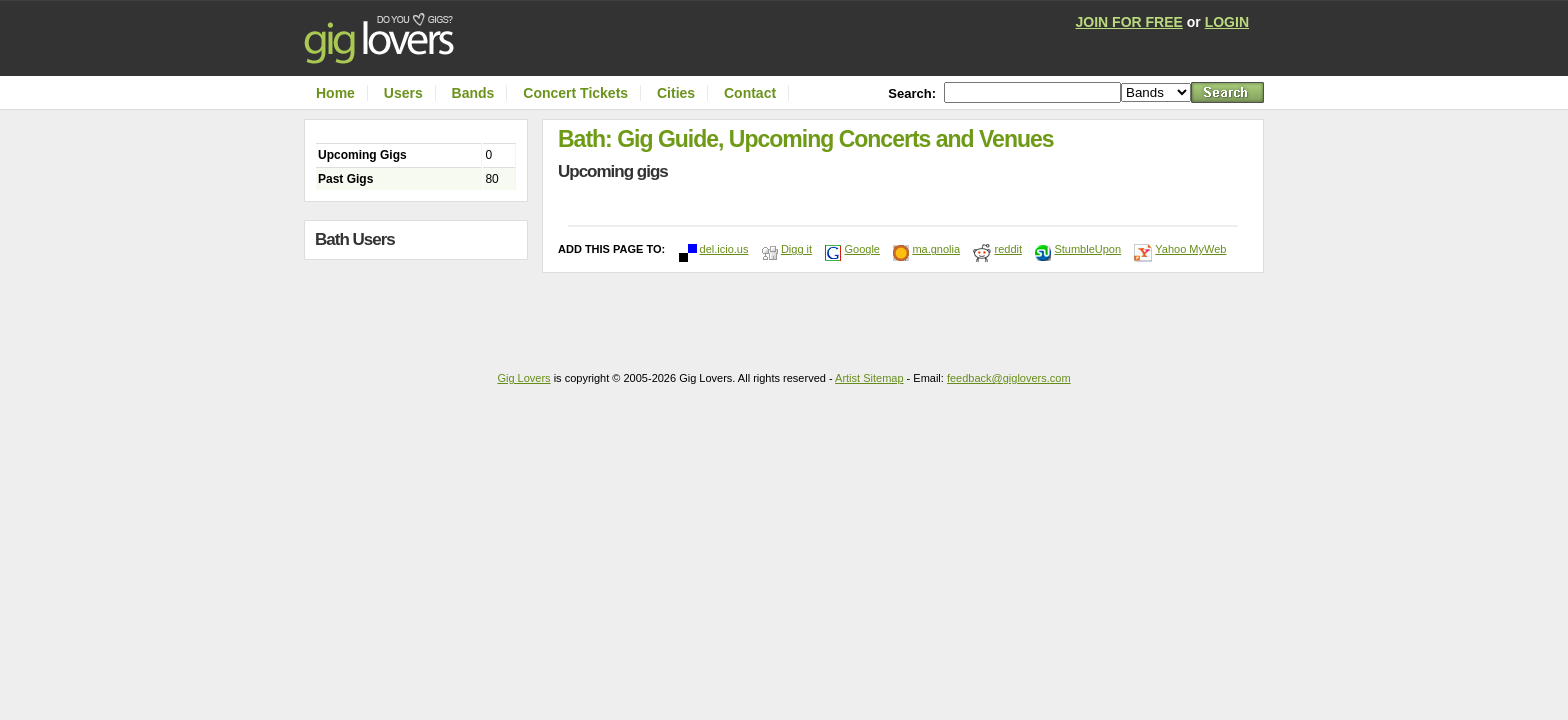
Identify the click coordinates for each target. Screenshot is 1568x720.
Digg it (796, 249)
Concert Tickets (575, 93)
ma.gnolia (936, 249)
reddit (1008, 249)
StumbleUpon (1087, 249)
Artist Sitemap (869, 378)
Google (861, 249)
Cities (676, 93)
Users (403, 93)
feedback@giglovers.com (1009, 378)
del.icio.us (724, 249)
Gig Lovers (523, 378)
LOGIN (1227, 22)
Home (335, 93)
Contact (750, 93)
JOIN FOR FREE (1129, 22)
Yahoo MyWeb (1190, 249)
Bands (473, 93)
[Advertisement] (421, 308)
